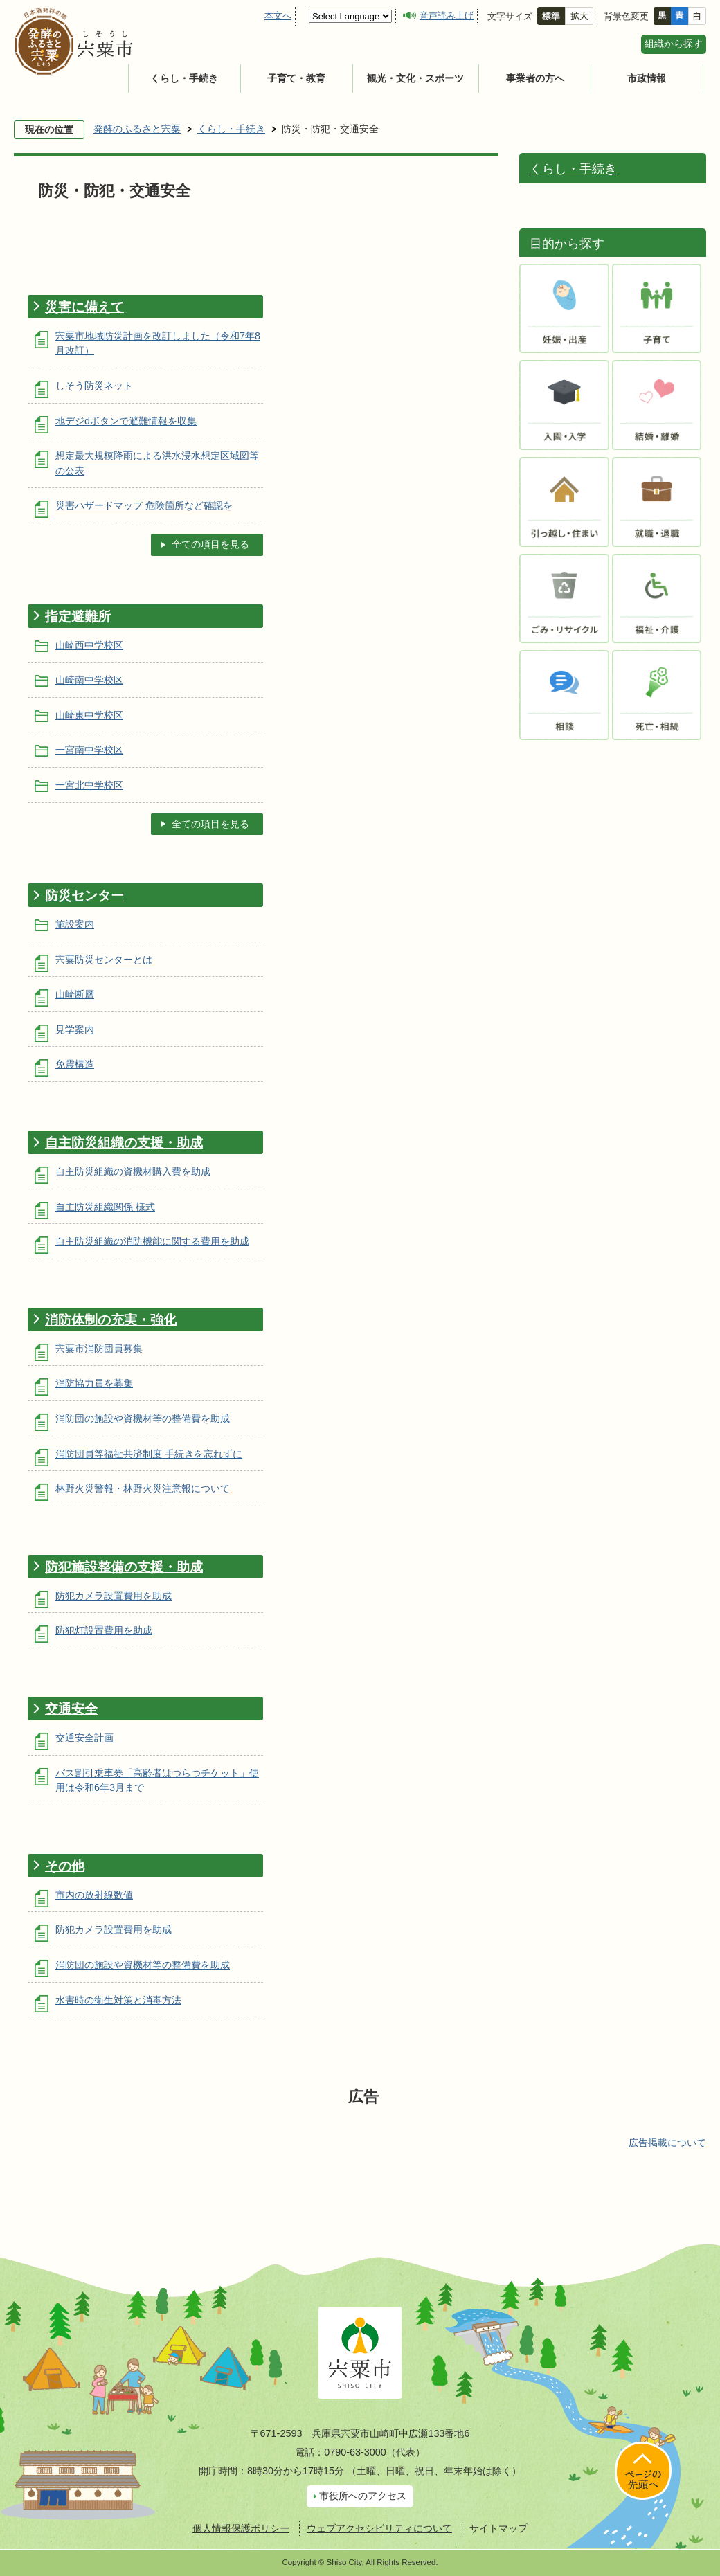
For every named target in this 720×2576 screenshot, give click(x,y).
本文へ (277, 15)
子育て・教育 (296, 78)
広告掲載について (667, 2142)
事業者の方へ (535, 78)
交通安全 (71, 1709)
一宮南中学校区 (89, 749)
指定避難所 (78, 616)
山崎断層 (74, 994)
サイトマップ (498, 2528)
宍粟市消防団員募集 (99, 1348)
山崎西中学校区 (89, 645)
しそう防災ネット (94, 385)
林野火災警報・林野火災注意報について (142, 1488)
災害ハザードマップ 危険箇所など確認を (144, 505)
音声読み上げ (447, 15)
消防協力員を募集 (94, 1383)
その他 (64, 1866)
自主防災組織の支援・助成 (124, 1142)
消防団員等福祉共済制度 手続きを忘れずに (148, 1453)
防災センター (84, 895)
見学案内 (74, 1029)
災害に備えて (84, 307)
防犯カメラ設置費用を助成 (113, 1595)
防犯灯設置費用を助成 (103, 1630)
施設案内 (74, 924)
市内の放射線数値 (94, 1894)
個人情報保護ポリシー (240, 2528)
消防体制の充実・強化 (111, 1320)
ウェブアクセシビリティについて (379, 2528)
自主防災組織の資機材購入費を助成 (132, 1171)
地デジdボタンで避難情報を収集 (126, 420)
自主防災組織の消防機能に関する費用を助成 (152, 1241)
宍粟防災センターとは (103, 959)
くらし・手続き (184, 78)
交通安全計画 (84, 1737)
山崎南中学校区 (89, 679)
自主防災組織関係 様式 (105, 1206)
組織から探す (674, 43)
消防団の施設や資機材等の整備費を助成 (142, 1418)
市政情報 (646, 78)
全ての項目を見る (210, 544)
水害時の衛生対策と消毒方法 (118, 2000)
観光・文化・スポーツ (415, 78)
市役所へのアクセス (362, 2495)
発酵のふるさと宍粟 (137, 128)
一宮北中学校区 (89, 785)
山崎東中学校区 (89, 715)
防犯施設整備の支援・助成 (124, 1567)
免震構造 (74, 1064)
